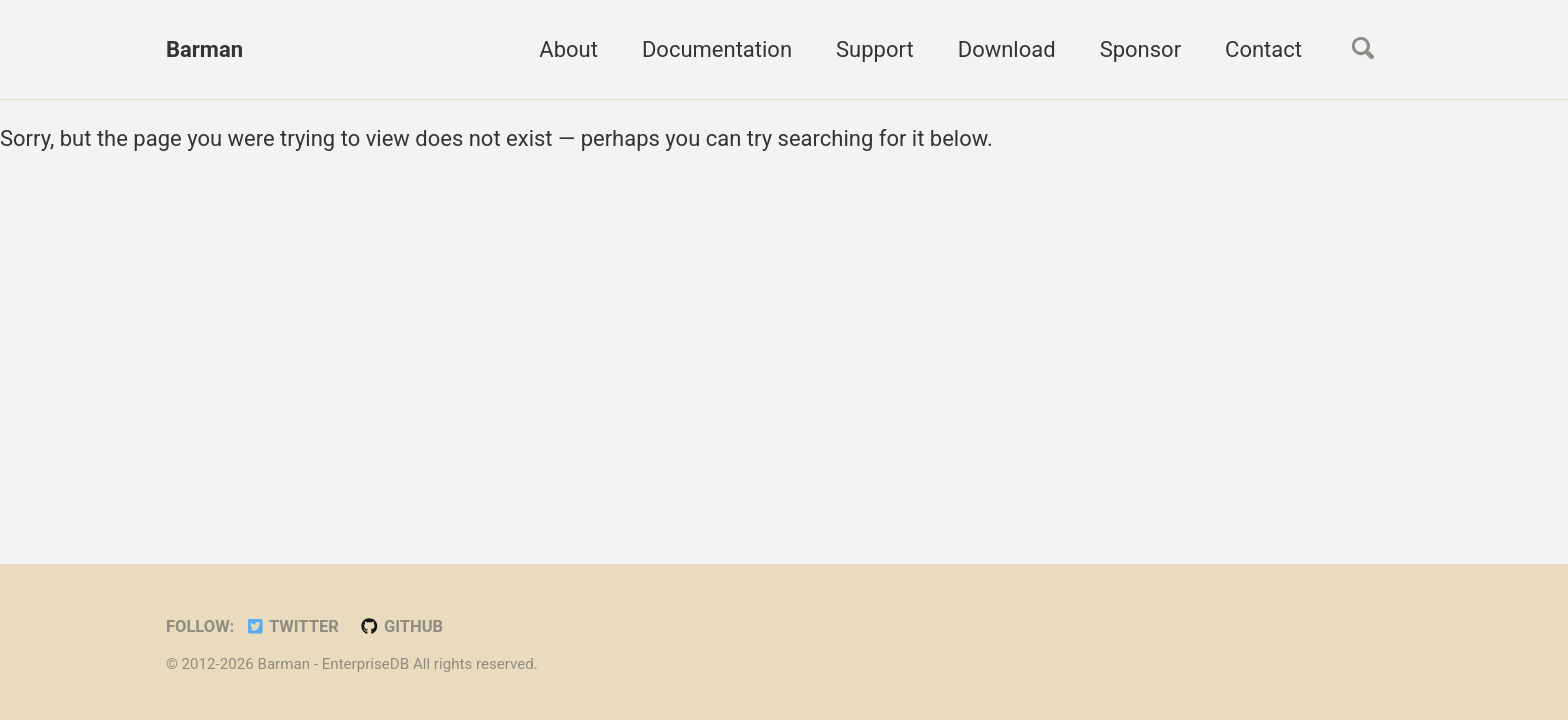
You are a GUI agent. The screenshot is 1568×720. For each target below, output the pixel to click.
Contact (1263, 49)
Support (875, 49)
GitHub (401, 626)
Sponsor (1140, 49)
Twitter (292, 626)
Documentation (717, 49)
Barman (204, 49)
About (568, 49)
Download (1007, 49)
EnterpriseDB (367, 664)
